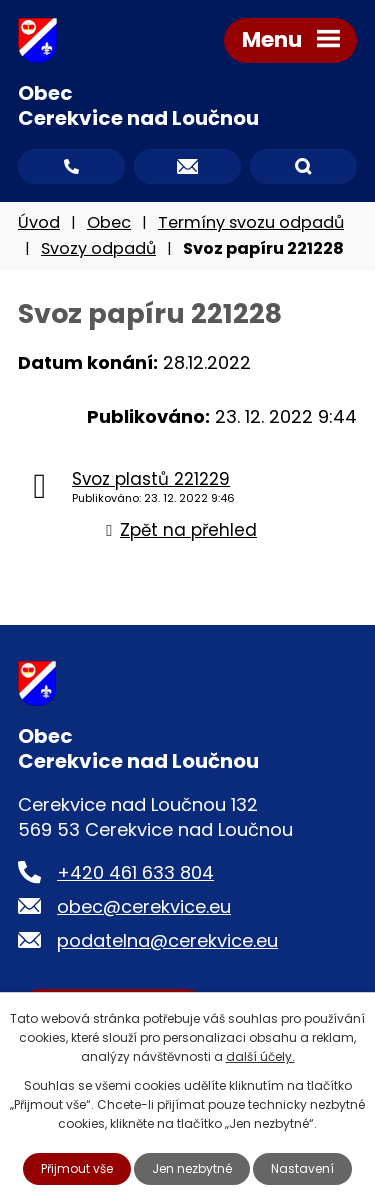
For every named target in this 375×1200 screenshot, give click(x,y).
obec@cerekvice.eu (144, 906)
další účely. (260, 1056)
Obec (109, 222)
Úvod (39, 222)
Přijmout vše (77, 1168)
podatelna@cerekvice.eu (167, 940)
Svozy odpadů (98, 248)
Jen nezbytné (192, 1168)
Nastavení (302, 1168)
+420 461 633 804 (135, 872)
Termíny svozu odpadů (251, 222)
